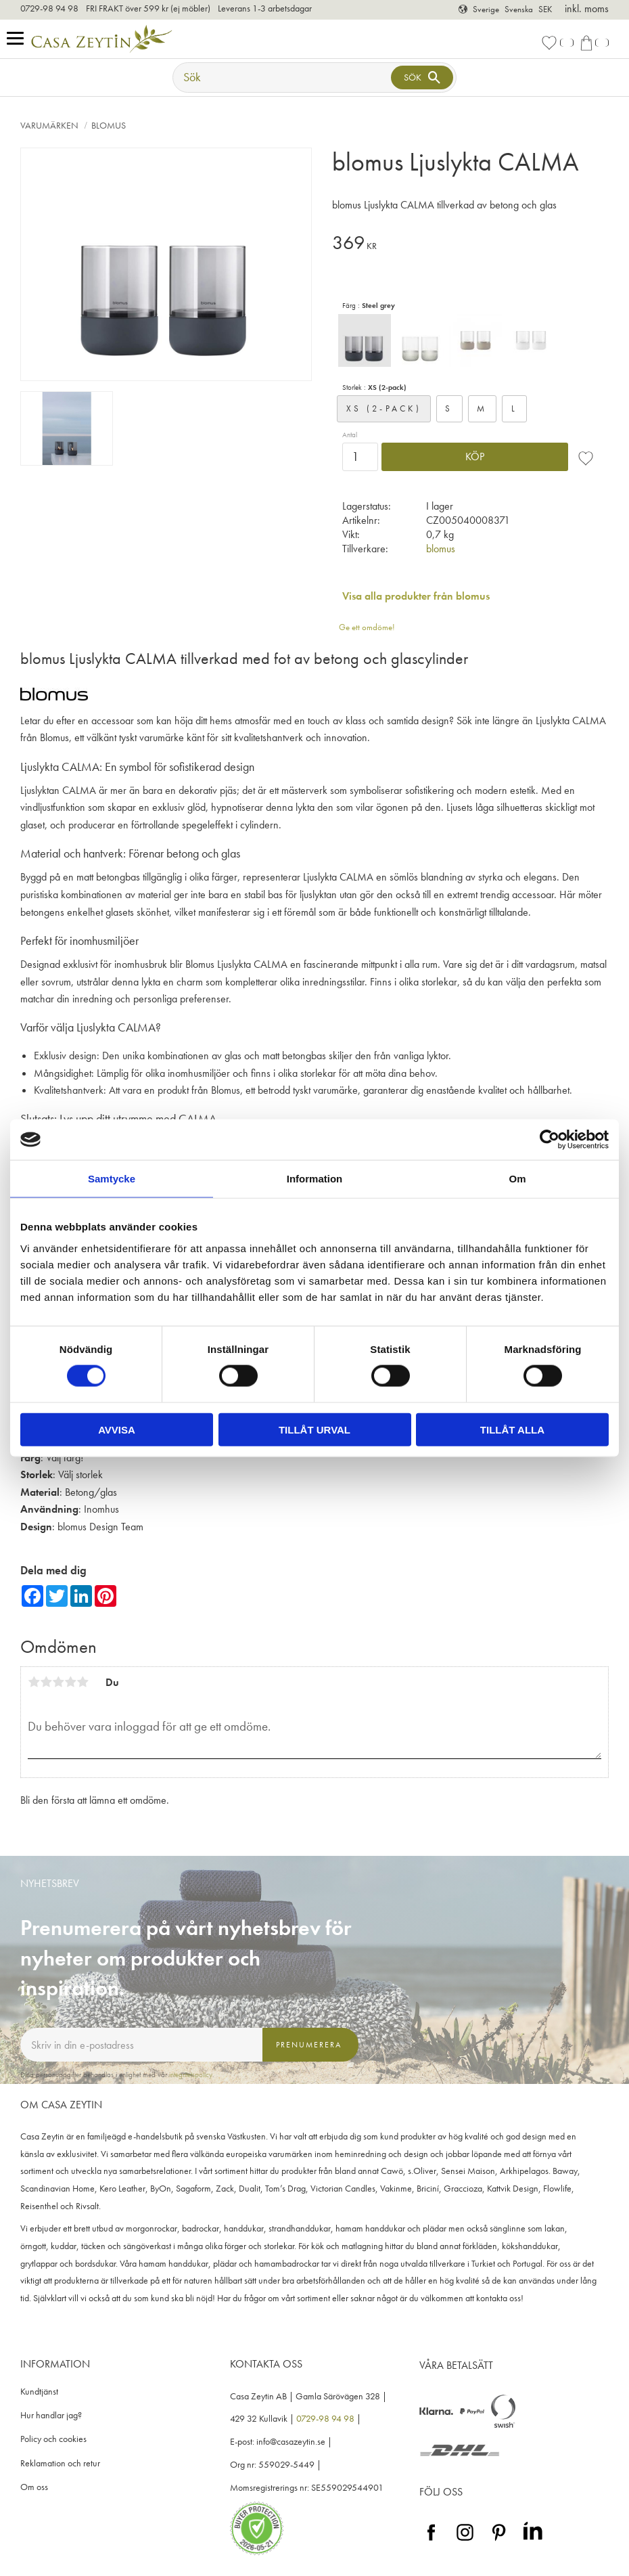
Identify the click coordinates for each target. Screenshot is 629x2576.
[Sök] (422, 77)
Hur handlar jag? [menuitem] (51, 2415)
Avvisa (116, 1429)
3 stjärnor (58, 1682)
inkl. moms (587, 8)
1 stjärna (34, 1682)
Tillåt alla (512, 1429)
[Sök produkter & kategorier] (283, 77)
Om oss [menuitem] (34, 2487)
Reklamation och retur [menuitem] (60, 2463)
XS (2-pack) (383, 408)
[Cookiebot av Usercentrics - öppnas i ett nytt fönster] (549, 1140)
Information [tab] (315, 1178)
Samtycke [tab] (111, 1178)
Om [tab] (517, 1178)
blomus (440, 548)
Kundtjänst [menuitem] (39, 2391)
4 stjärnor (70, 1682)
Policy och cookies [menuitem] (53, 2439)
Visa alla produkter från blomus (416, 596)
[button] (18, 39)
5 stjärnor (82, 1682)
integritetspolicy (190, 2074)
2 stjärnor (46, 1682)
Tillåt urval (314, 1429)
